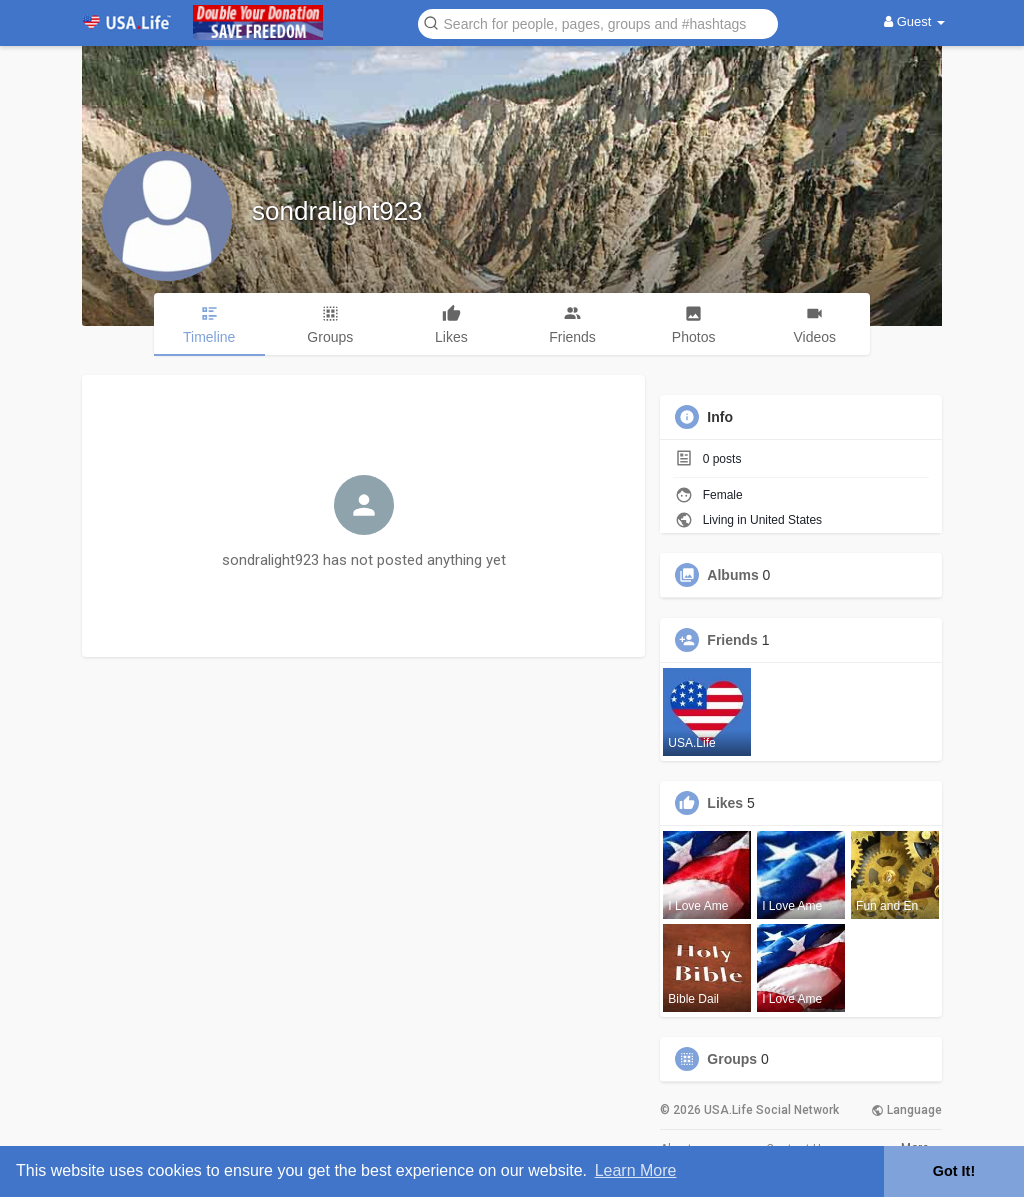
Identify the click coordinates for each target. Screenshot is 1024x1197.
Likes (725, 803)
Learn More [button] (636, 1170)
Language (906, 1110)
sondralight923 (337, 211)
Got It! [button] (954, 1171)
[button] (598, 22)
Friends (732, 640)
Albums (732, 575)
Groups (732, 1059)
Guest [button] (914, 21)
